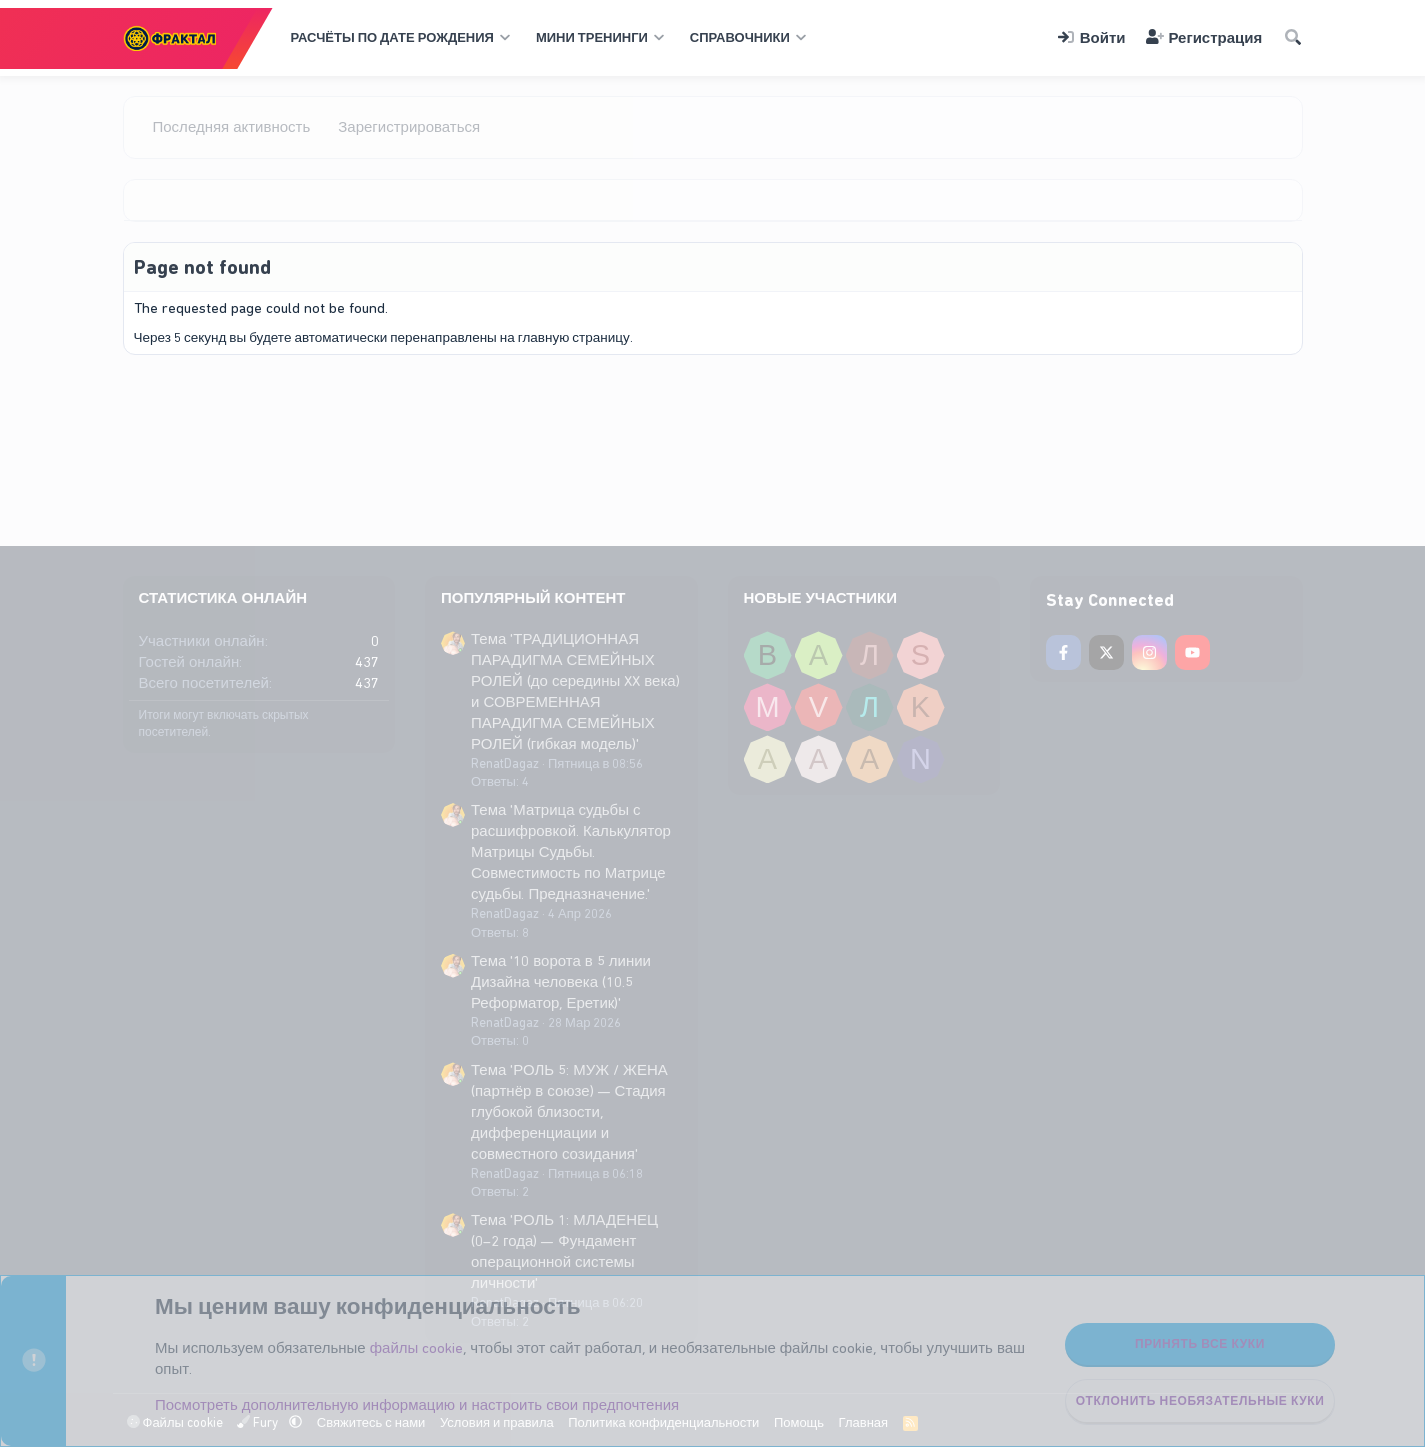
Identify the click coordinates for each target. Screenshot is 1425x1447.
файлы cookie (417, 1348)
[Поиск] (1292, 38)
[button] (398, 38)
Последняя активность (232, 127)
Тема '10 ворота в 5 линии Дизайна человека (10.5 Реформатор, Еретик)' (561, 982)
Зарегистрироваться (409, 127)
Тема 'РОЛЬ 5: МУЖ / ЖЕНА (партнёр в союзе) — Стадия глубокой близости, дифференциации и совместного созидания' (569, 1112)
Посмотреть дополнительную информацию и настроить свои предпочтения (417, 1405)
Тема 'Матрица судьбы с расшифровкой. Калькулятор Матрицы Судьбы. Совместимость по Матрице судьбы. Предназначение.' (571, 852)
